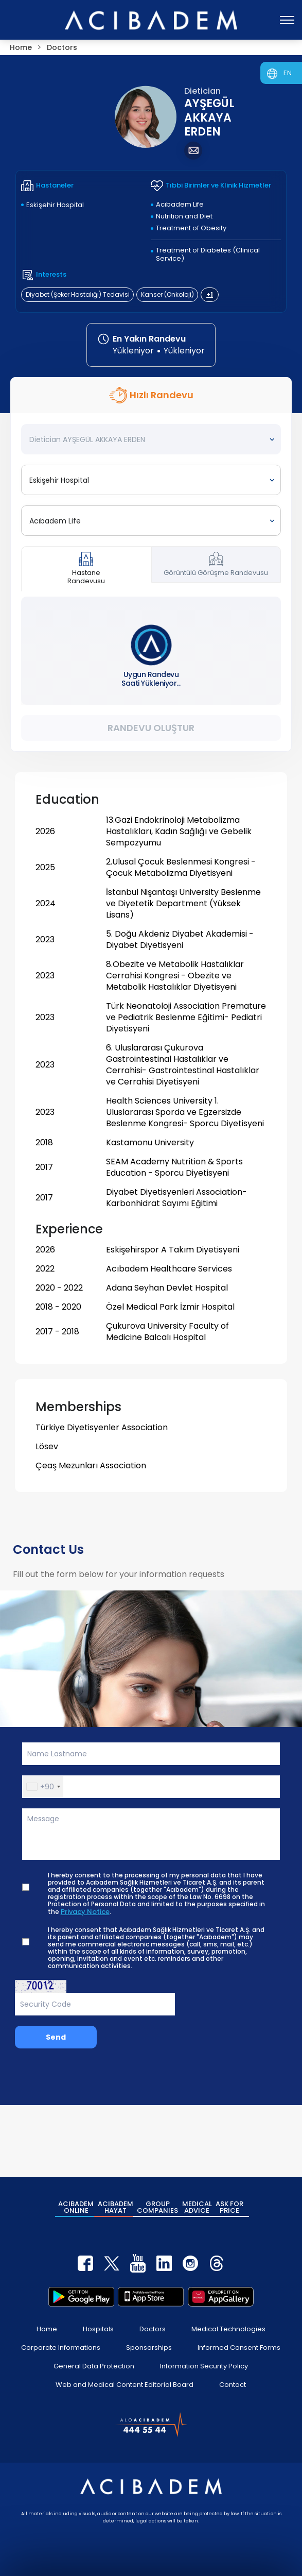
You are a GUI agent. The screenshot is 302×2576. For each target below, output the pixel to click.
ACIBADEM (76, 2207)
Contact (232, 2384)
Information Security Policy (204, 2366)
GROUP (157, 2207)
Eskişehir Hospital (55, 205)
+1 (209, 294)
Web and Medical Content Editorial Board (124, 2384)
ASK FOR (229, 2207)
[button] (43, 1787)
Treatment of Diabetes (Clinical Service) (208, 254)
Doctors (152, 2329)
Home (47, 2329)
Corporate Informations (60, 2347)
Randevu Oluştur (151, 727)
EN (287, 73)
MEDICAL (197, 2207)
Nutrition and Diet (184, 216)
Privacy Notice (85, 1912)
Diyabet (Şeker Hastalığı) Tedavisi (78, 294)
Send (56, 2037)
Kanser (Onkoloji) (167, 294)
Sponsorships (149, 2347)
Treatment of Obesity (191, 228)
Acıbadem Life (180, 204)
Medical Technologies (228, 2329)
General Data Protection (94, 2366)
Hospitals (98, 2329)
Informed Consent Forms (239, 2347)
